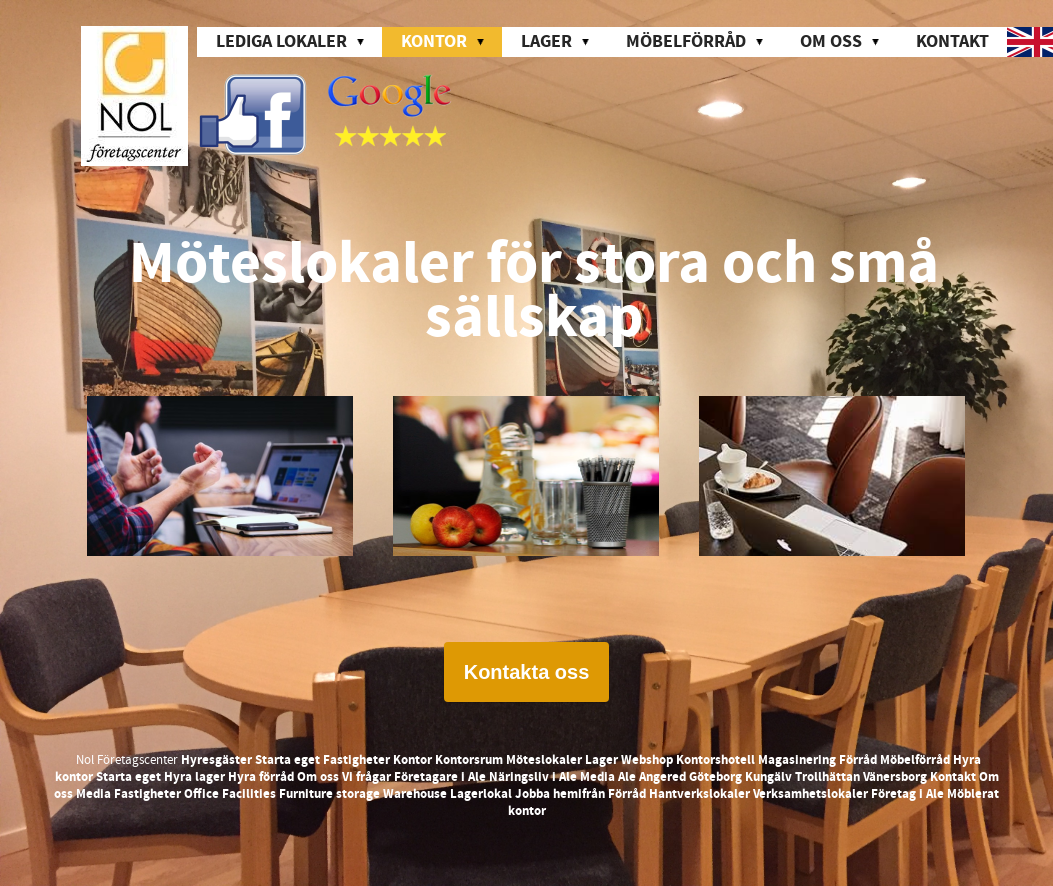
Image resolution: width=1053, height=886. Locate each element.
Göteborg (715, 777)
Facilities (249, 794)
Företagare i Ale (440, 777)
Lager (601, 760)
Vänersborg (895, 777)
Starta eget (287, 760)
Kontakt (952, 41)
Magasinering (797, 760)
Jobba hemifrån (560, 794)
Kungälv (768, 777)
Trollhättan (827, 777)
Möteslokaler (544, 760)
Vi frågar (366, 777)
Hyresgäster (216, 760)
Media (597, 777)
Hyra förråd (261, 777)
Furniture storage (329, 794)
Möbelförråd (915, 760)
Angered (662, 777)
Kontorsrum (469, 760)
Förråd (858, 760)
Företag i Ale (907, 794)
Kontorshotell (715, 760)
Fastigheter (356, 760)
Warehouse (415, 794)
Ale (627, 777)
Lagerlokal (481, 794)
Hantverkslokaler (699, 794)
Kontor (412, 760)
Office (201, 794)
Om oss (318, 777)
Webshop (647, 760)
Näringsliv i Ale (533, 777)
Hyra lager (194, 777)
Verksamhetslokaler (810, 794)
